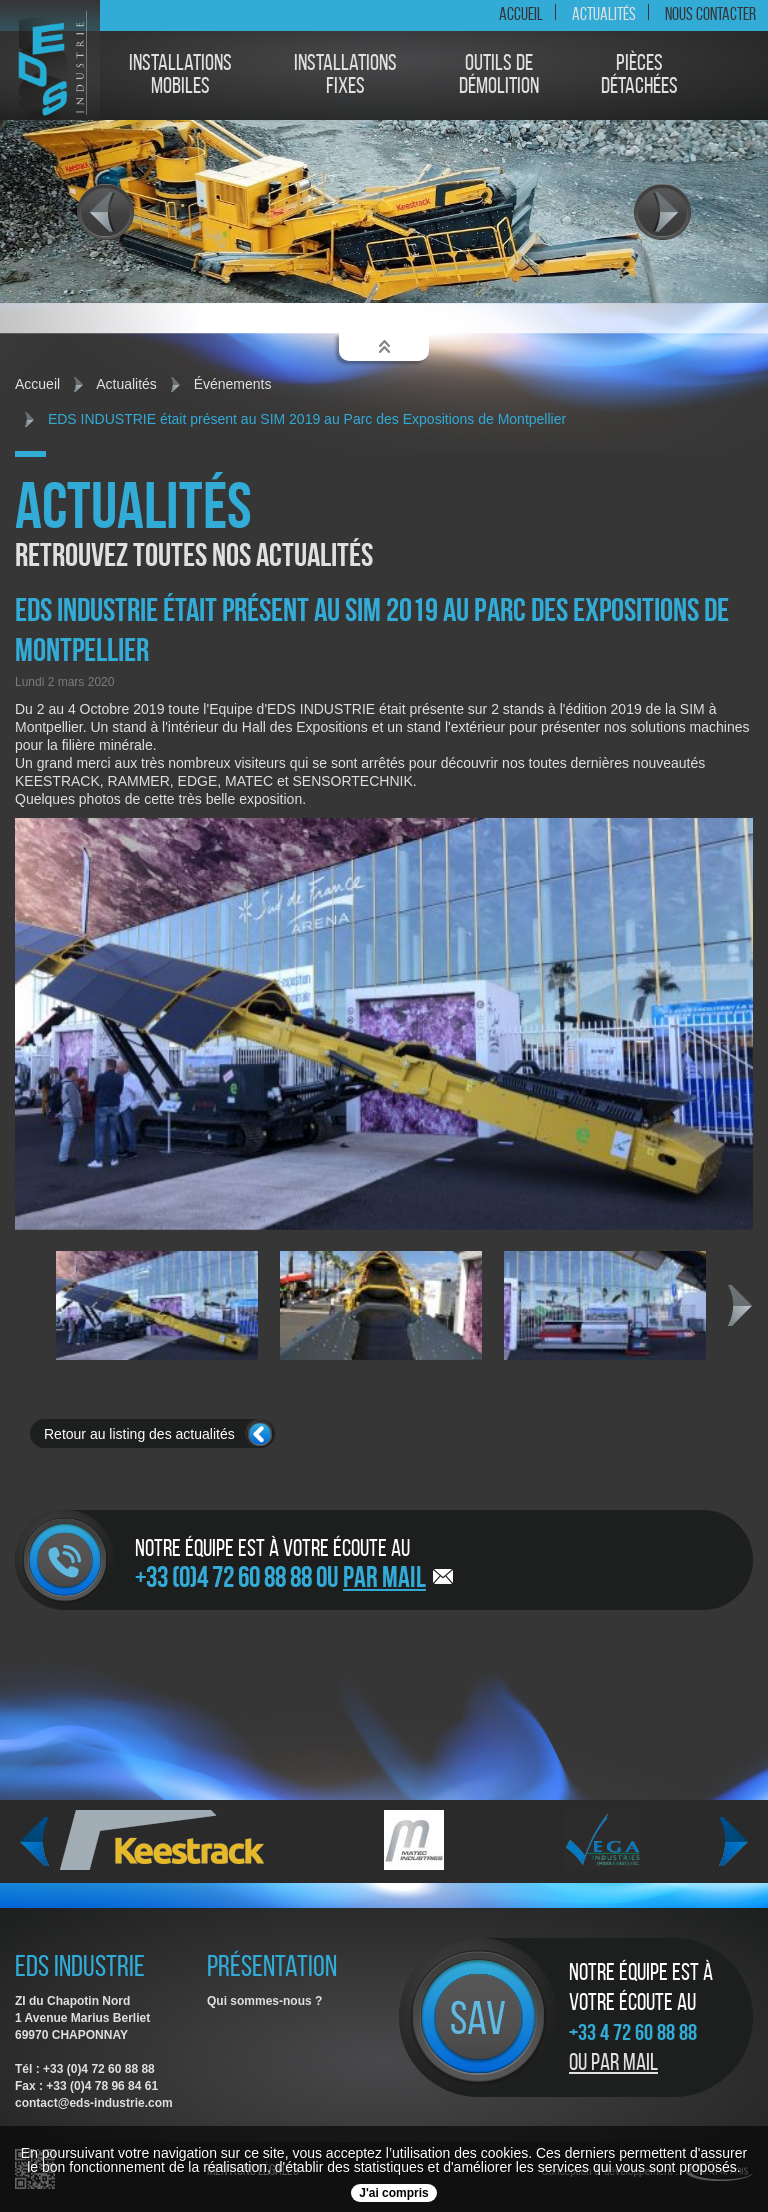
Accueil (521, 14)
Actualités (604, 14)
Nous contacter (710, 14)
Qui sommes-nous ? (264, 2001)
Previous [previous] (34, 1842)
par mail (384, 1577)
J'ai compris (394, 2193)
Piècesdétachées (639, 74)
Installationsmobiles (180, 74)
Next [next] (740, 1305)
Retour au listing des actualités (139, 1434)
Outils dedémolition (499, 74)
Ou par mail (613, 2062)
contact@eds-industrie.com (94, 2103)
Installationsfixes (345, 74)
